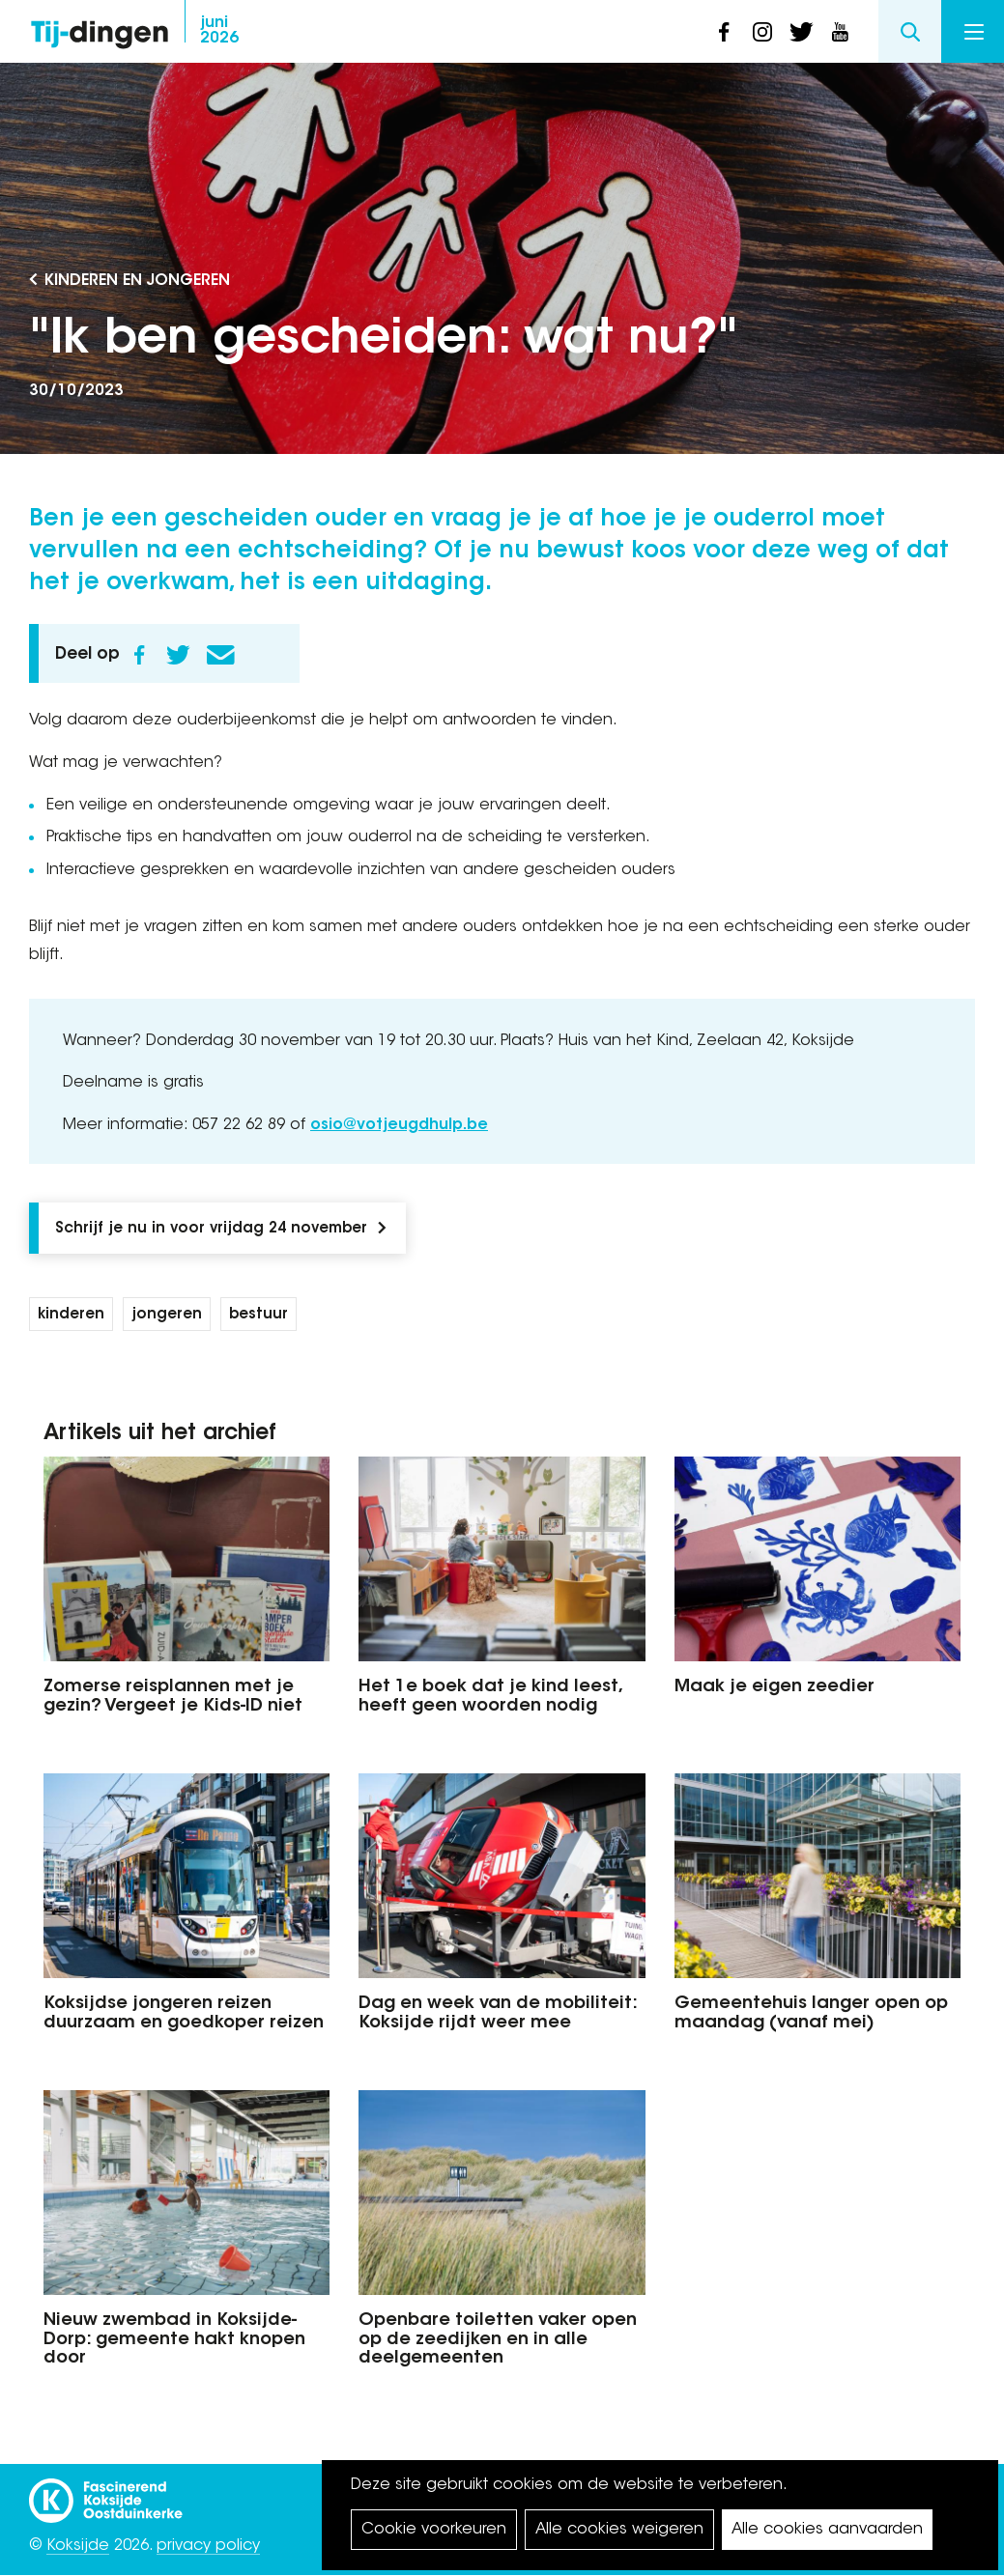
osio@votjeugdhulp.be (399, 1125)
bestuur (258, 1315)
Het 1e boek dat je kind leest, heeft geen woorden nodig (490, 1697)
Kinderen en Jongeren (137, 281)
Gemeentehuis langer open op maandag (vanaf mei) (811, 2014)
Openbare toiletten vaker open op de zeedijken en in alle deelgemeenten (498, 2340)
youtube (839, 32)
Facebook (139, 655)
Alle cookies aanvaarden (827, 2529)
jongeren (166, 1315)
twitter (801, 32)
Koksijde (77, 2546)
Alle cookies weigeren (619, 2529)
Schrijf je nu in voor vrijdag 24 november (211, 1229)
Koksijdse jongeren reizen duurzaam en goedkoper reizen (183, 2014)
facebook (723, 32)
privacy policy (208, 2546)
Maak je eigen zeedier (774, 1687)
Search (909, 31)
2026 (219, 30)
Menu (974, 32)
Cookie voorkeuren (433, 2529)
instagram (762, 32)
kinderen (71, 1315)
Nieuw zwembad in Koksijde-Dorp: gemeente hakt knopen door (174, 2340)
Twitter (177, 655)
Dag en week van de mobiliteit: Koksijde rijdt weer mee (498, 2014)
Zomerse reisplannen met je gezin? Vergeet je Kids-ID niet (172, 1697)
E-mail (220, 655)
